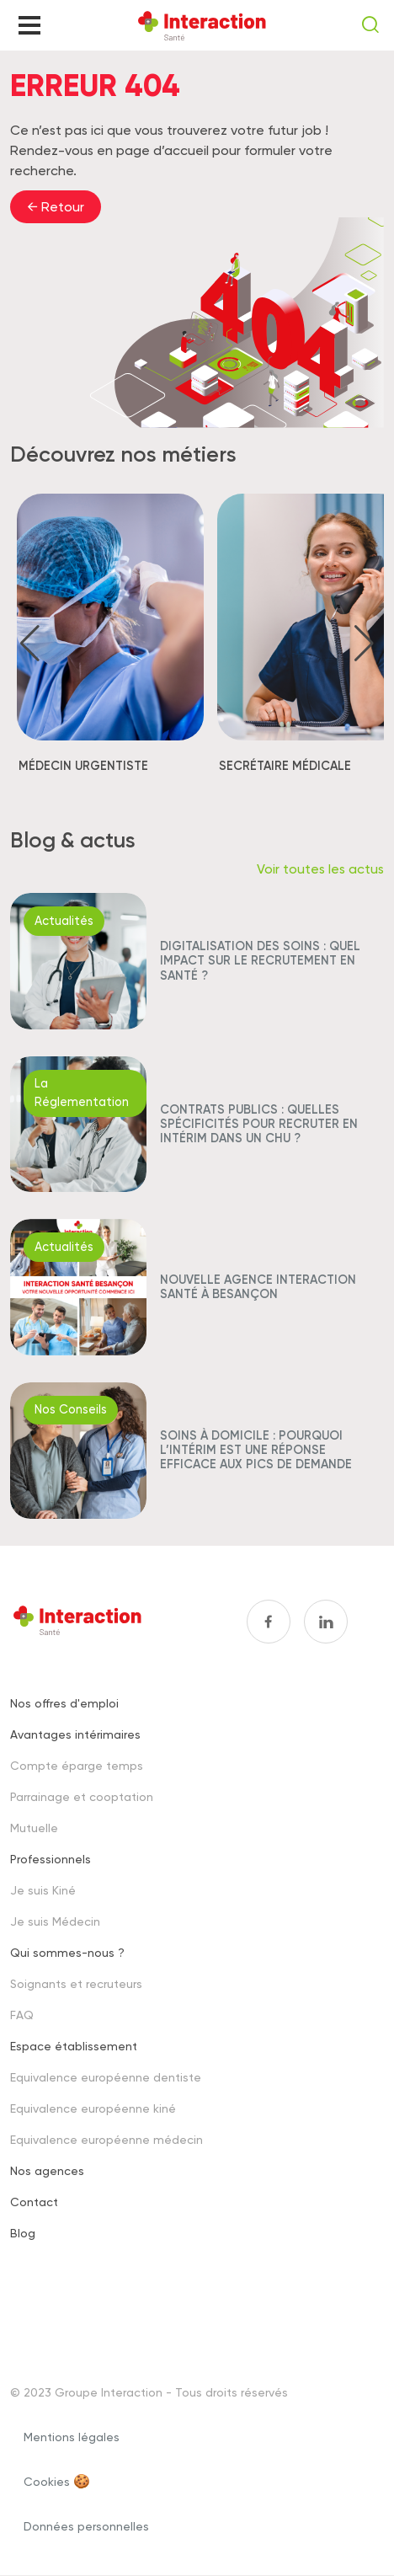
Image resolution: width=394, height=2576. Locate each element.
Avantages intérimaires (75, 1734)
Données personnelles (86, 2526)
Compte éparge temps (76, 1765)
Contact (34, 2201)
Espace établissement (73, 2046)
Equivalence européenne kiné (93, 2108)
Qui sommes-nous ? (67, 1952)
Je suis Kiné (43, 1890)
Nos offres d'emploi (64, 1703)
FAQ (22, 2014)
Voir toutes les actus (320, 869)
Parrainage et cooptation (81, 1796)
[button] (30, 643)
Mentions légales (72, 2436)
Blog (22, 2233)
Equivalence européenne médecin (106, 2139)
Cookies (47, 2481)
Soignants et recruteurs (76, 1983)
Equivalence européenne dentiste (105, 2077)
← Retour (55, 207)
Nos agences (47, 2170)
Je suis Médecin (55, 1921)
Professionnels (50, 1859)
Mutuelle (34, 1827)
